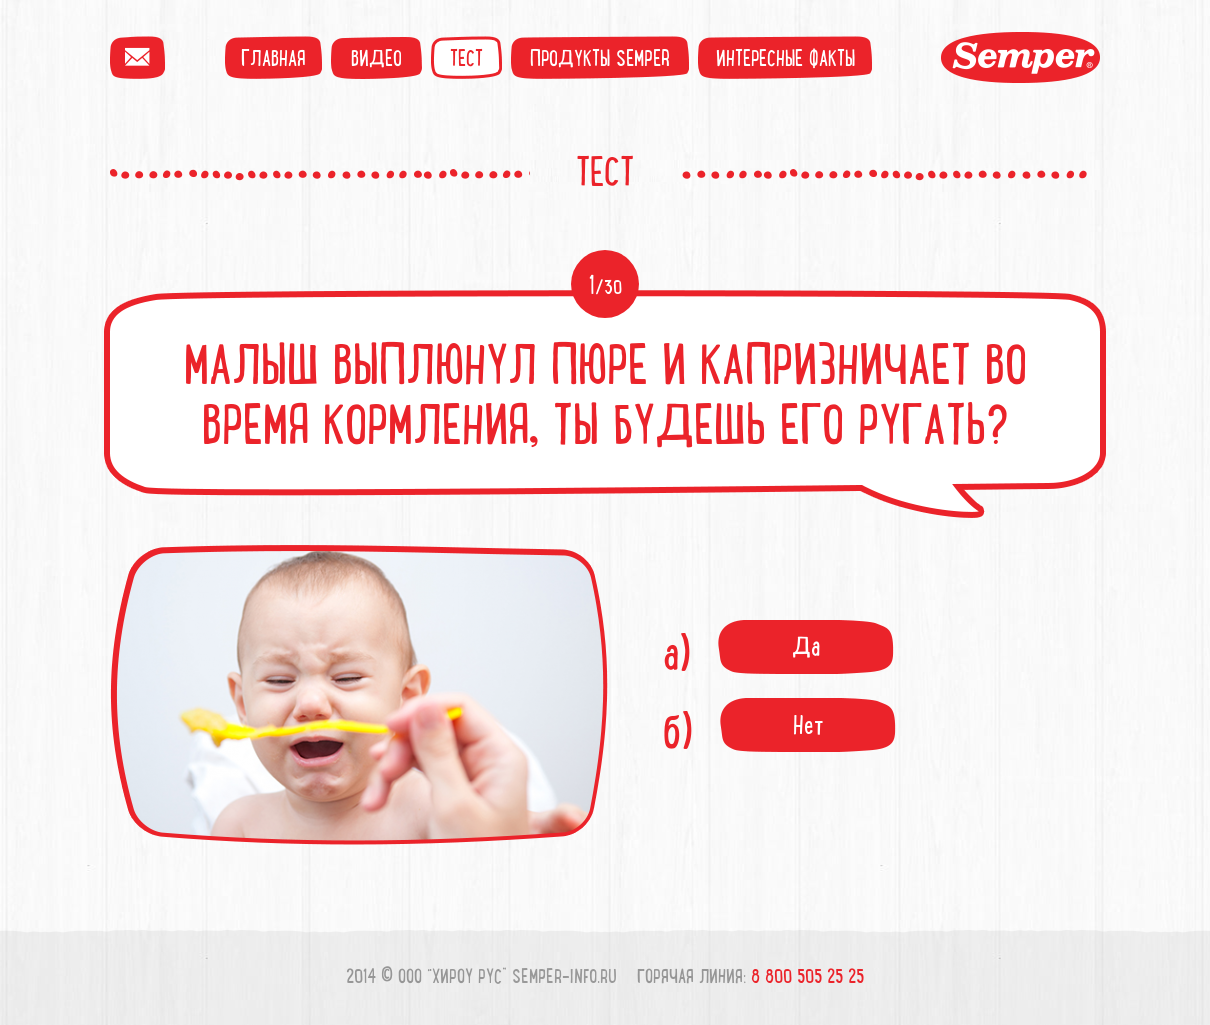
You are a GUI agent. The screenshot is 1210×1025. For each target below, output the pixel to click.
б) (779, 730)
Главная (273, 57)
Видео (376, 57)
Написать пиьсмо (137, 57)
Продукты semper (600, 57)
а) (778, 652)
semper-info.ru (564, 975)
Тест (466, 57)
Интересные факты (785, 57)
